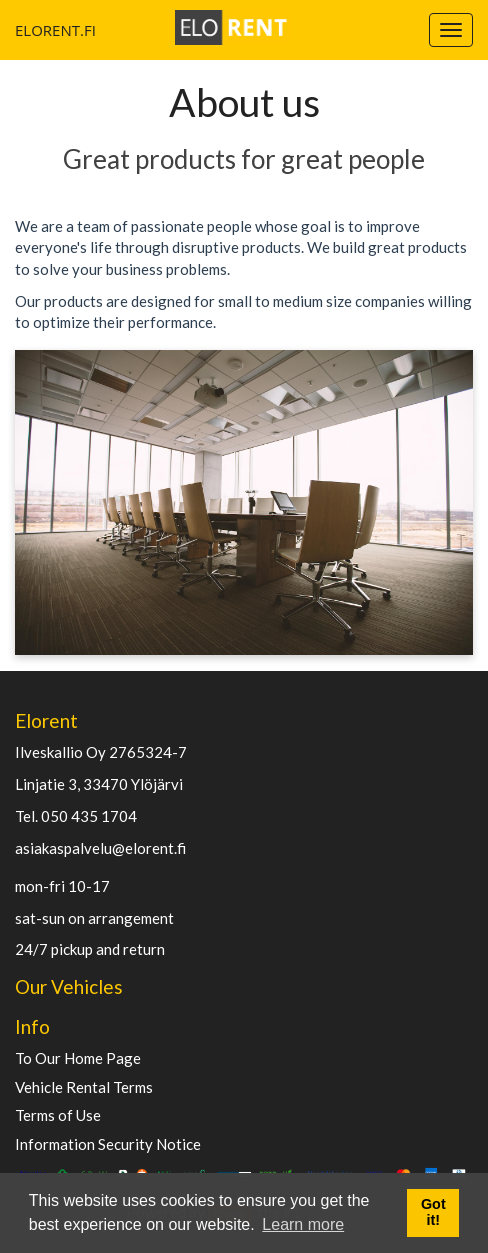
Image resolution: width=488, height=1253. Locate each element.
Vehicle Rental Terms (84, 1087)
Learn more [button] (303, 1224)
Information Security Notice (108, 1144)
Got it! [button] (433, 1212)
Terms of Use (58, 1115)
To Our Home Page (78, 1058)
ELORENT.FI (22, 30)
